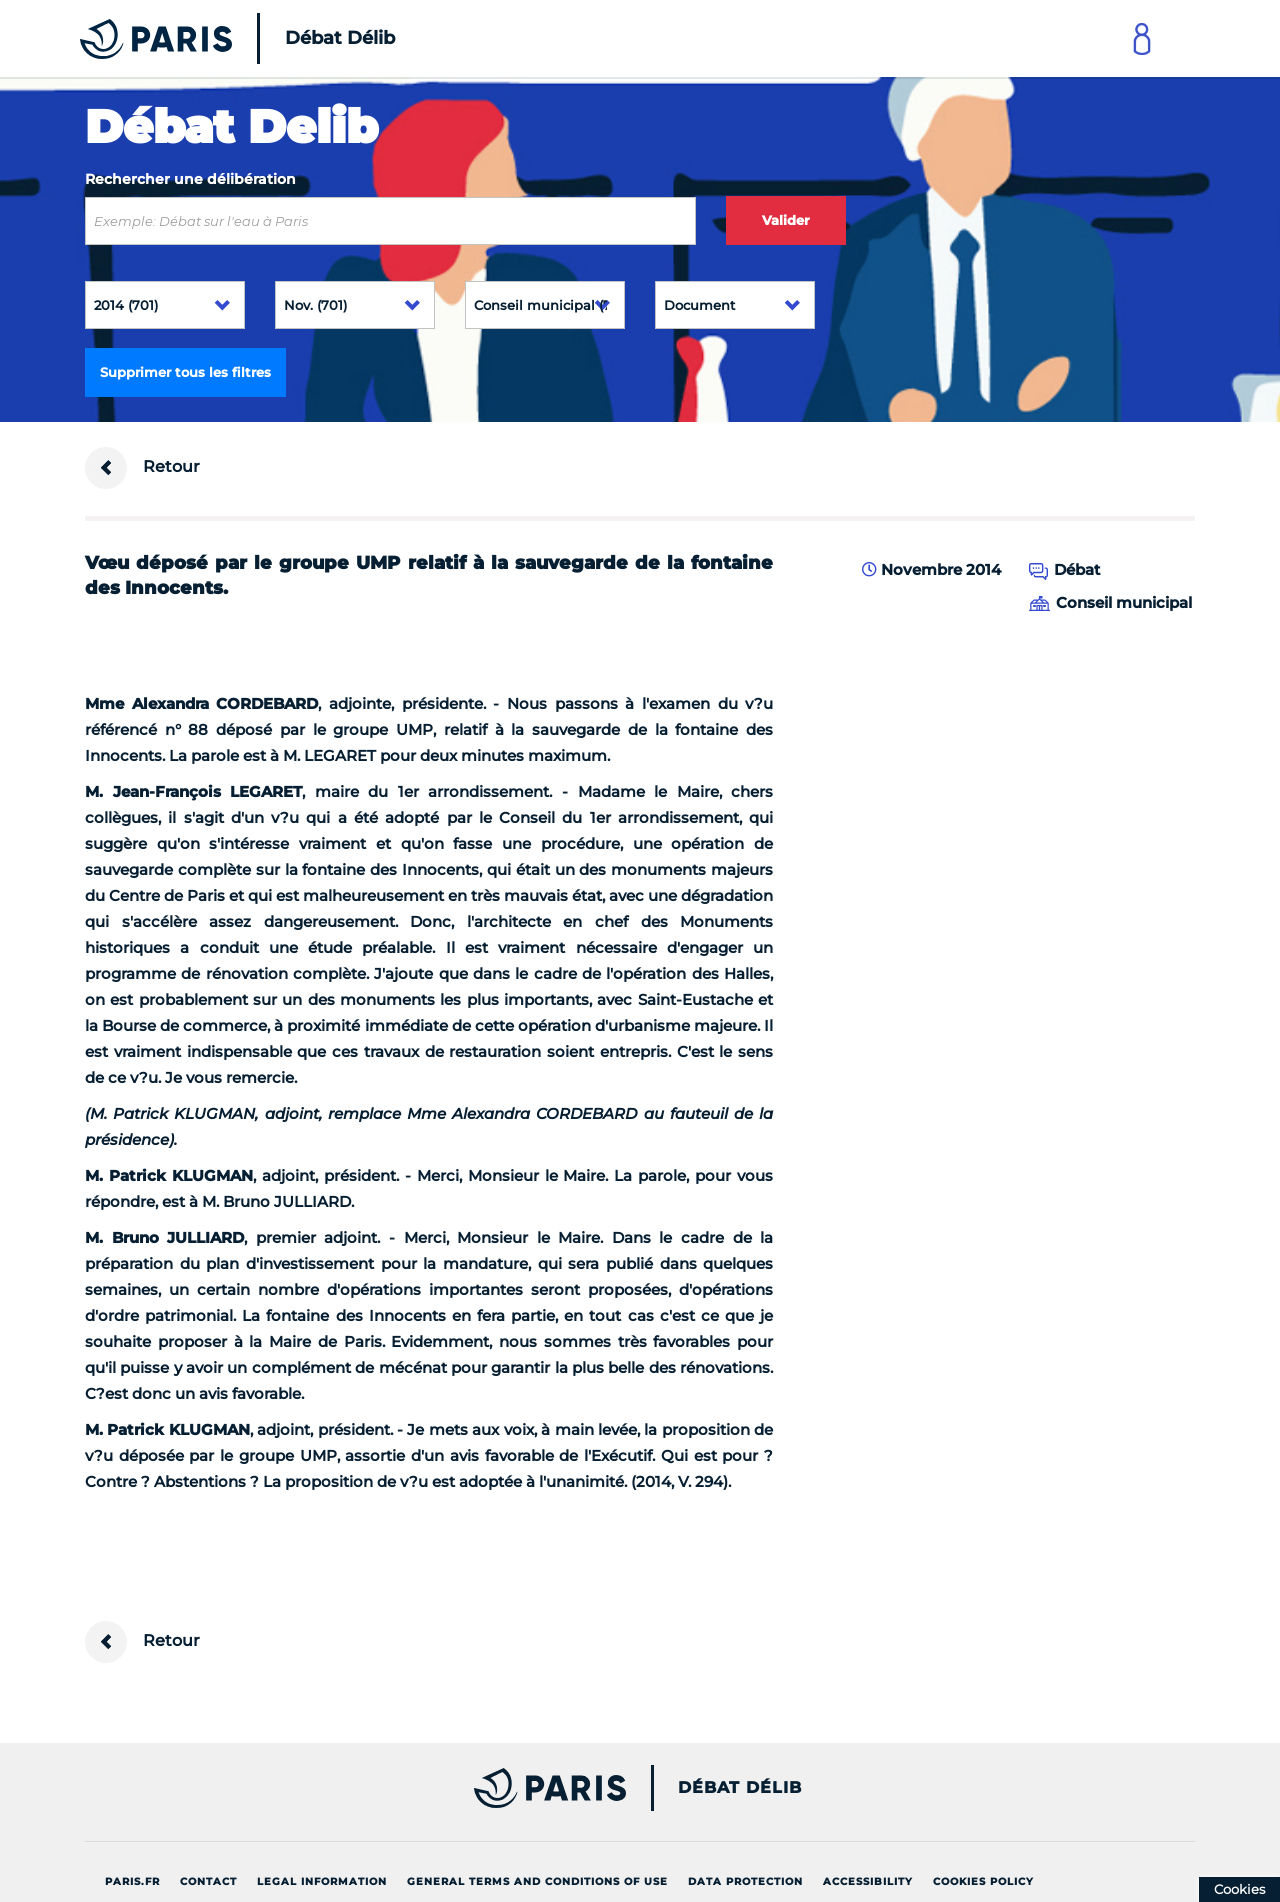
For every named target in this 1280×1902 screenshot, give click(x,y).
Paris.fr (132, 1881)
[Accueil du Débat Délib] (210, 38)
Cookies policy (983, 1881)
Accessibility (868, 1881)
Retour (142, 468)
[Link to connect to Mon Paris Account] (1142, 38)
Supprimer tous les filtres (185, 372)
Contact (208, 1881)
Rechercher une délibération (190, 179)
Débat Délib (740, 1788)
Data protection (745, 1881)
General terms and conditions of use (537, 1881)
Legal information (322, 1881)
